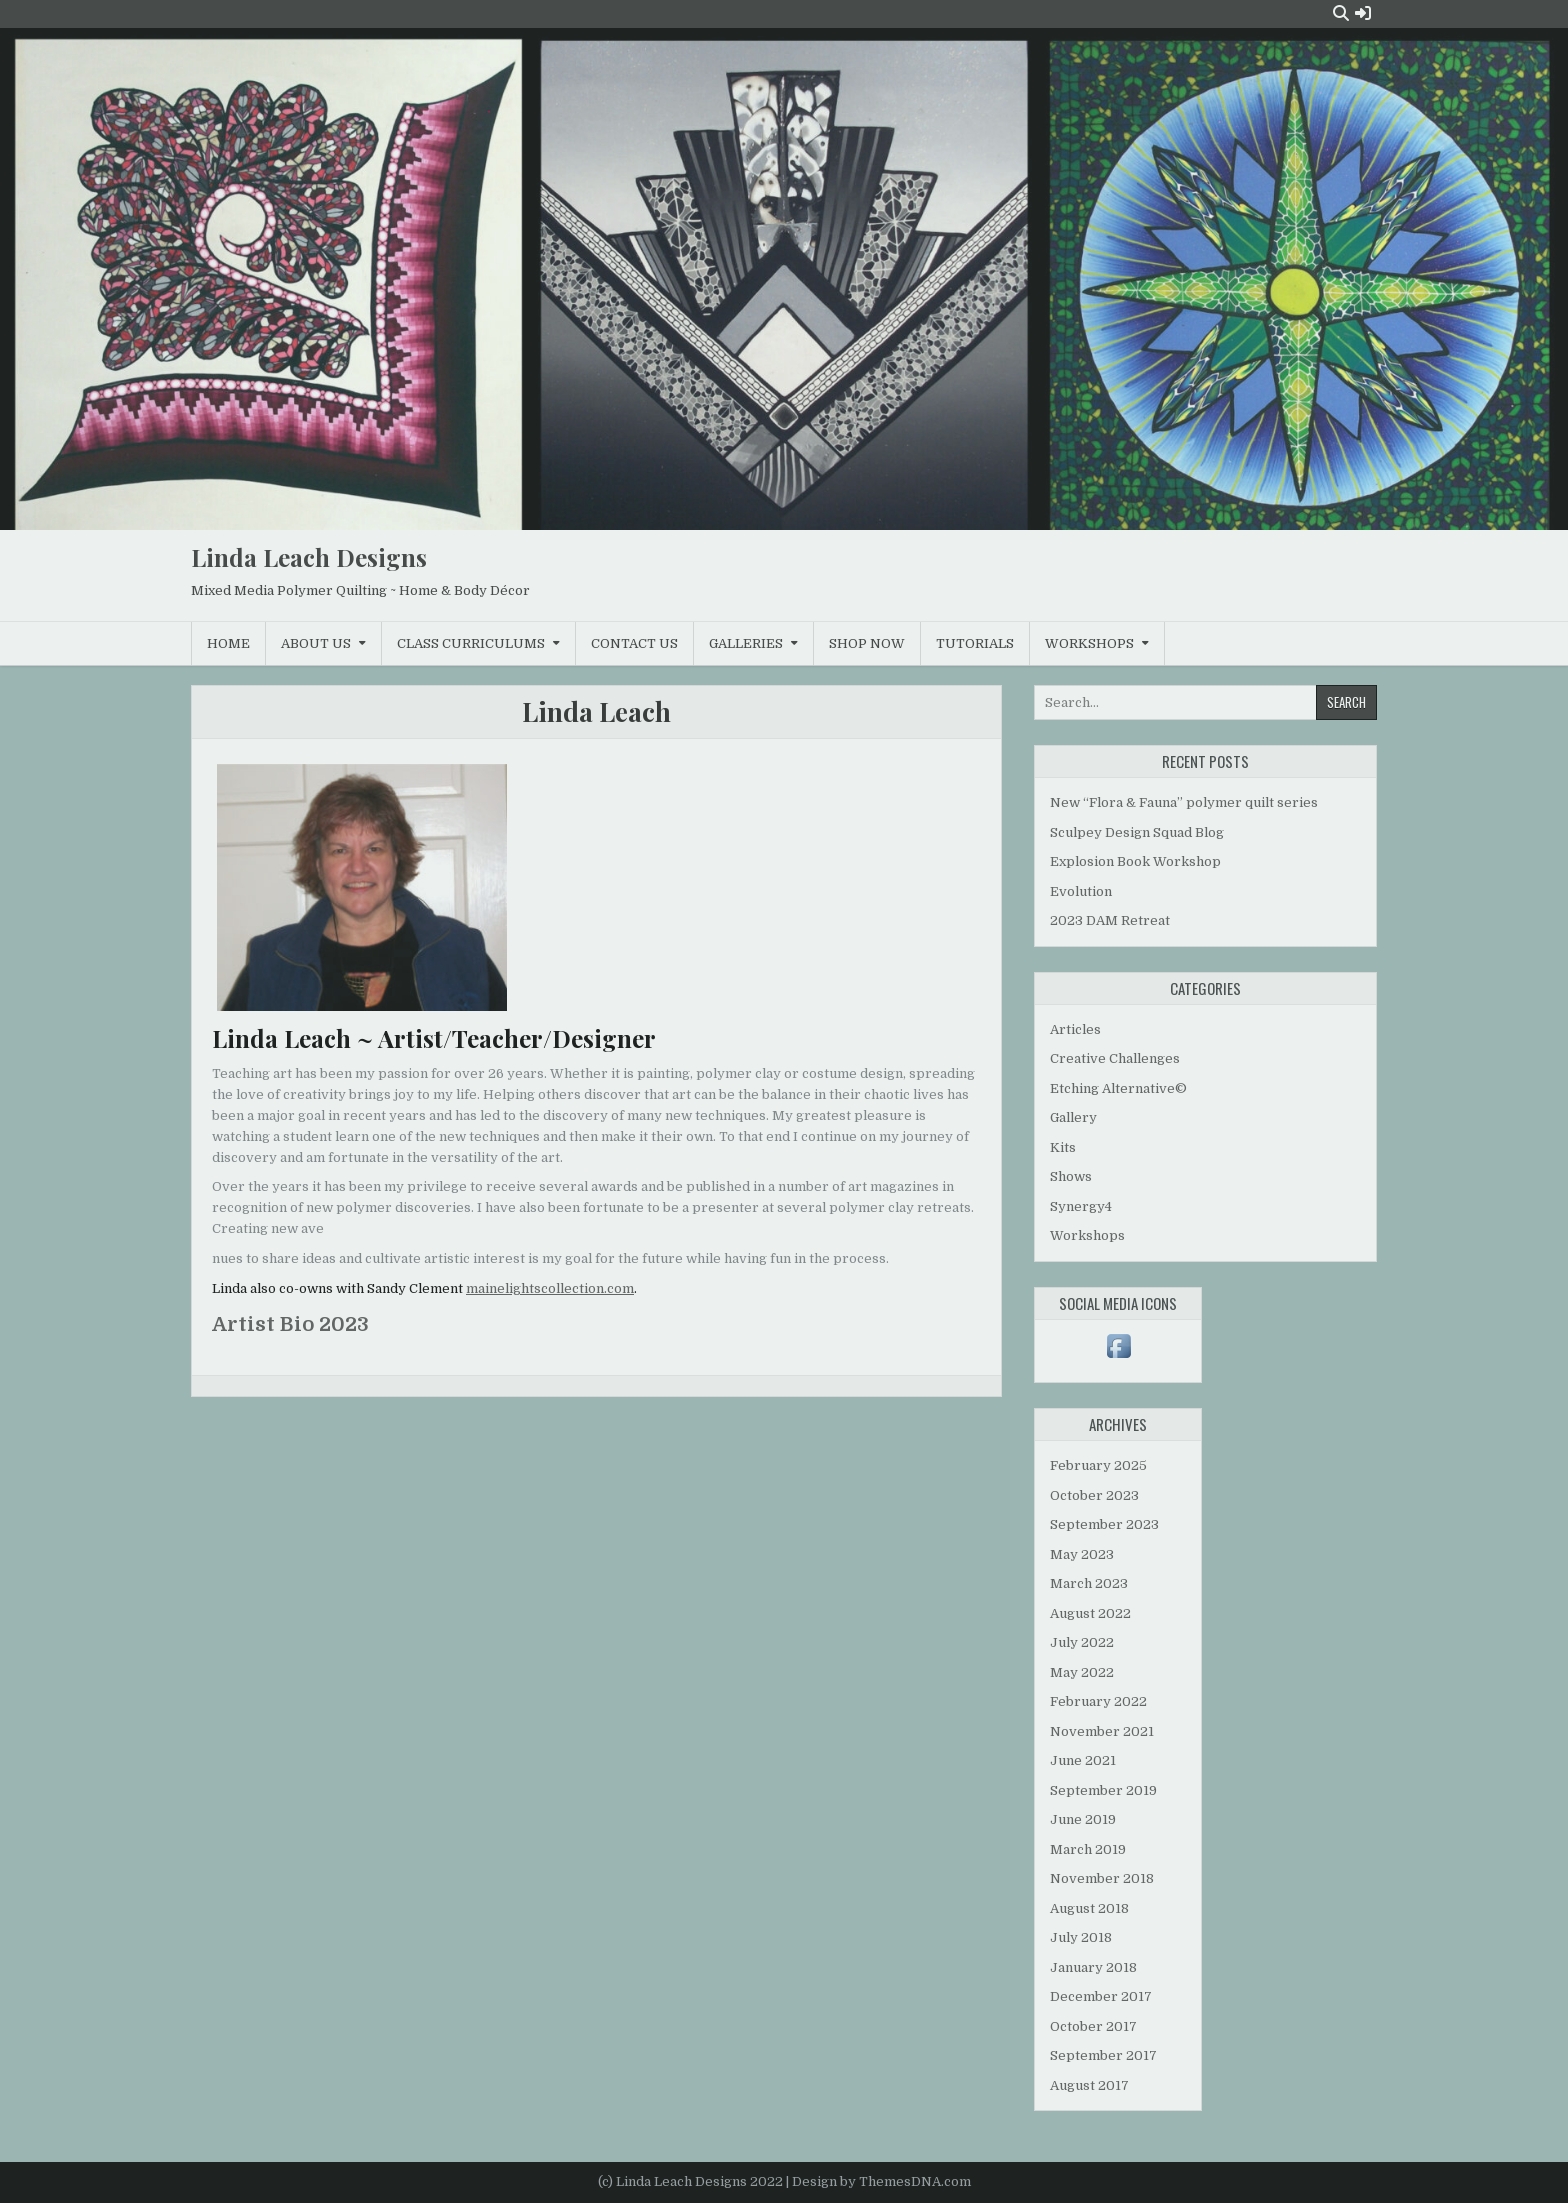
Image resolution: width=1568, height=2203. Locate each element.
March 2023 (1089, 1583)
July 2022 (1082, 1642)
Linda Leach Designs (309, 557)
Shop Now (867, 643)
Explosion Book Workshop (1135, 861)
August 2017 (1089, 2085)
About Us (316, 643)
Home (228, 643)
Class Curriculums (471, 643)
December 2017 (1101, 1996)
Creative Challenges (1115, 1058)
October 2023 (1094, 1495)
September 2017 (1103, 2055)
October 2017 (1093, 2026)
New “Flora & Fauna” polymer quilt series (1184, 802)
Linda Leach (596, 711)
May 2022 (1082, 1672)
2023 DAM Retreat (1110, 920)
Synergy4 (1081, 1206)
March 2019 (1088, 1849)
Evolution (1081, 891)
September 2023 (1104, 1524)
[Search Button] (1341, 13)
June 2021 (1083, 1760)
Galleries (746, 643)
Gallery (1073, 1117)
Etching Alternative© (1118, 1088)
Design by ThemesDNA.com (881, 2181)
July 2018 (1081, 1937)
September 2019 (1103, 1790)
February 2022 (1098, 1701)
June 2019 (1083, 1819)
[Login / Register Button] (1363, 13)
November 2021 (1102, 1731)
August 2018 (1089, 1908)
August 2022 (1090, 1613)
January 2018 (1093, 1967)
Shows (1071, 1176)
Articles (1075, 1029)
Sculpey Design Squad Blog (1137, 832)
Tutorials (975, 643)
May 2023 (1082, 1554)
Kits (1063, 1147)
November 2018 (1102, 1878)
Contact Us (634, 643)
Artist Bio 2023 (290, 1324)
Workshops (1089, 643)
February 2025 (1098, 1465)
